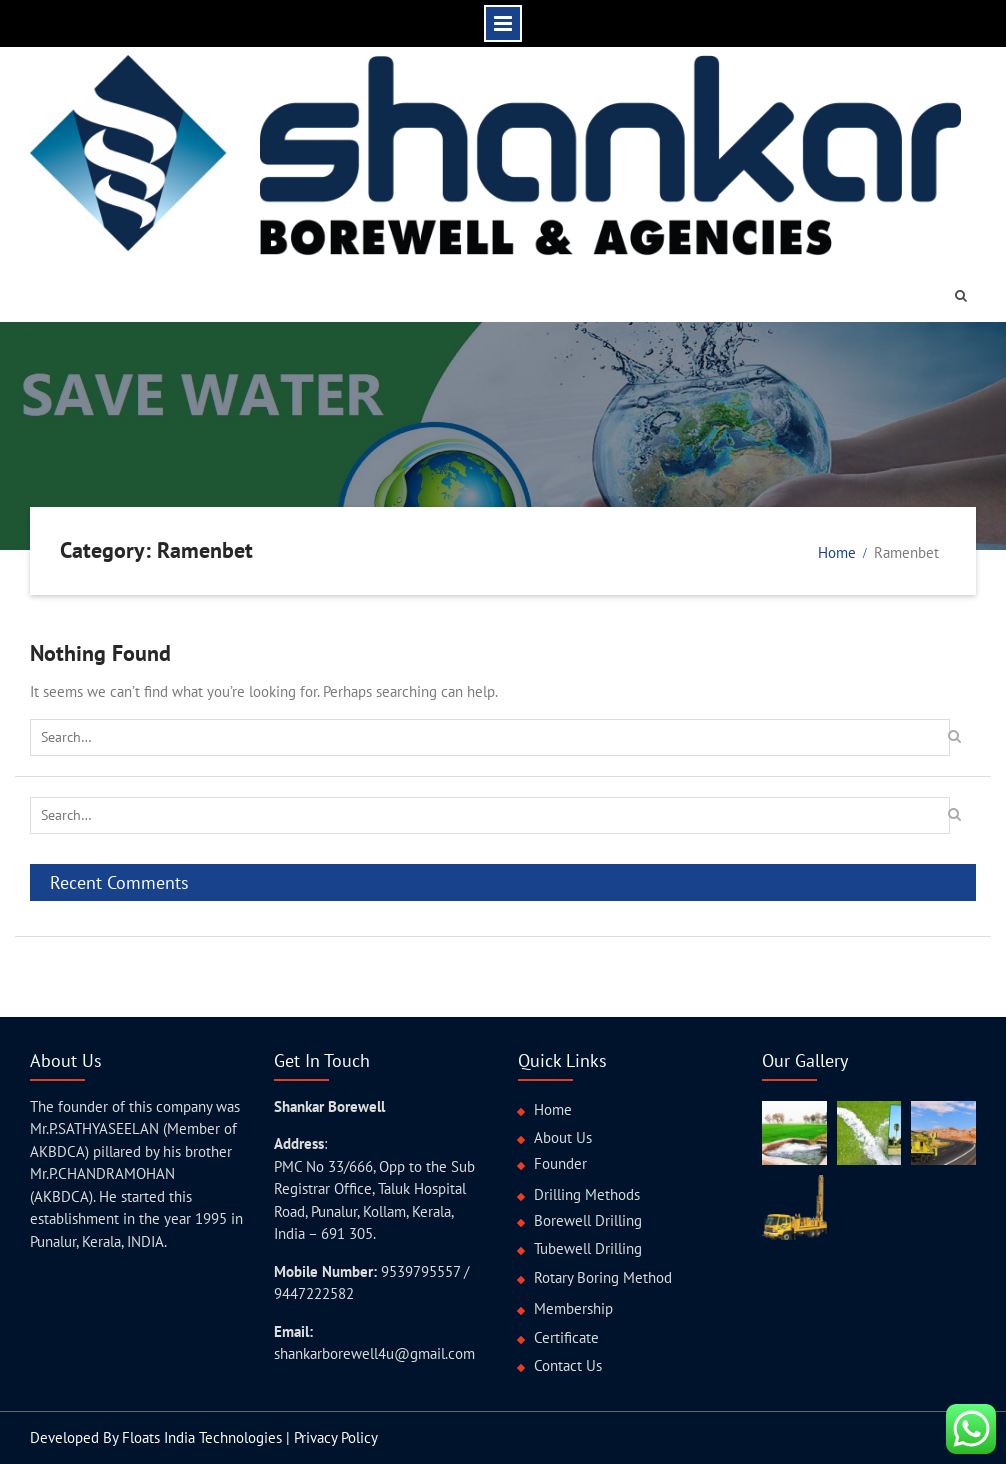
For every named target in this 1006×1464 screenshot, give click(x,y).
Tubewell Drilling (588, 1248)
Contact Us (568, 1365)
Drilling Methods (587, 1194)
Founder (560, 1163)
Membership (573, 1308)
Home (553, 1109)
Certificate (566, 1337)
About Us (563, 1137)
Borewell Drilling (588, 1220)
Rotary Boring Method (603, 1277)
